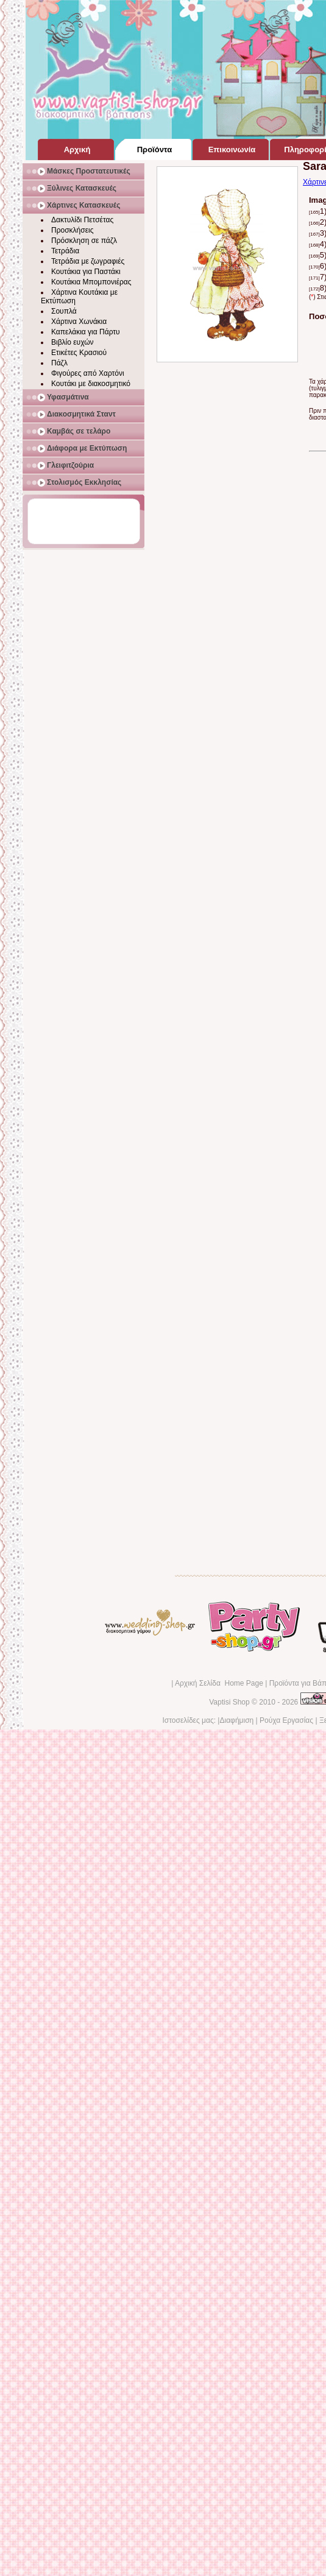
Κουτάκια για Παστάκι (86, 271)
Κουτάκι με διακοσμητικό (90, 383)
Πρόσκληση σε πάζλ (84, 240)
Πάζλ (59, 363)
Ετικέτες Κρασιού (79, 352)
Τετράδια (65, 251)
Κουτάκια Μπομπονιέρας (91, 282)
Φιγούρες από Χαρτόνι (87, 373)
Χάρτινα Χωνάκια (79, 321)
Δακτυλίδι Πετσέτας (82, 220)
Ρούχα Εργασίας (286, 1720)
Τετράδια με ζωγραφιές (87, 261)
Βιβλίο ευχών (72, 342)
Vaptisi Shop (229, 1702)
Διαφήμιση (236, 1720)
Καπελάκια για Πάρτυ (85, 332)
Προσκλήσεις (72, 230)
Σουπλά (64, 311)
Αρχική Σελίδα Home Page (219, 1683)
